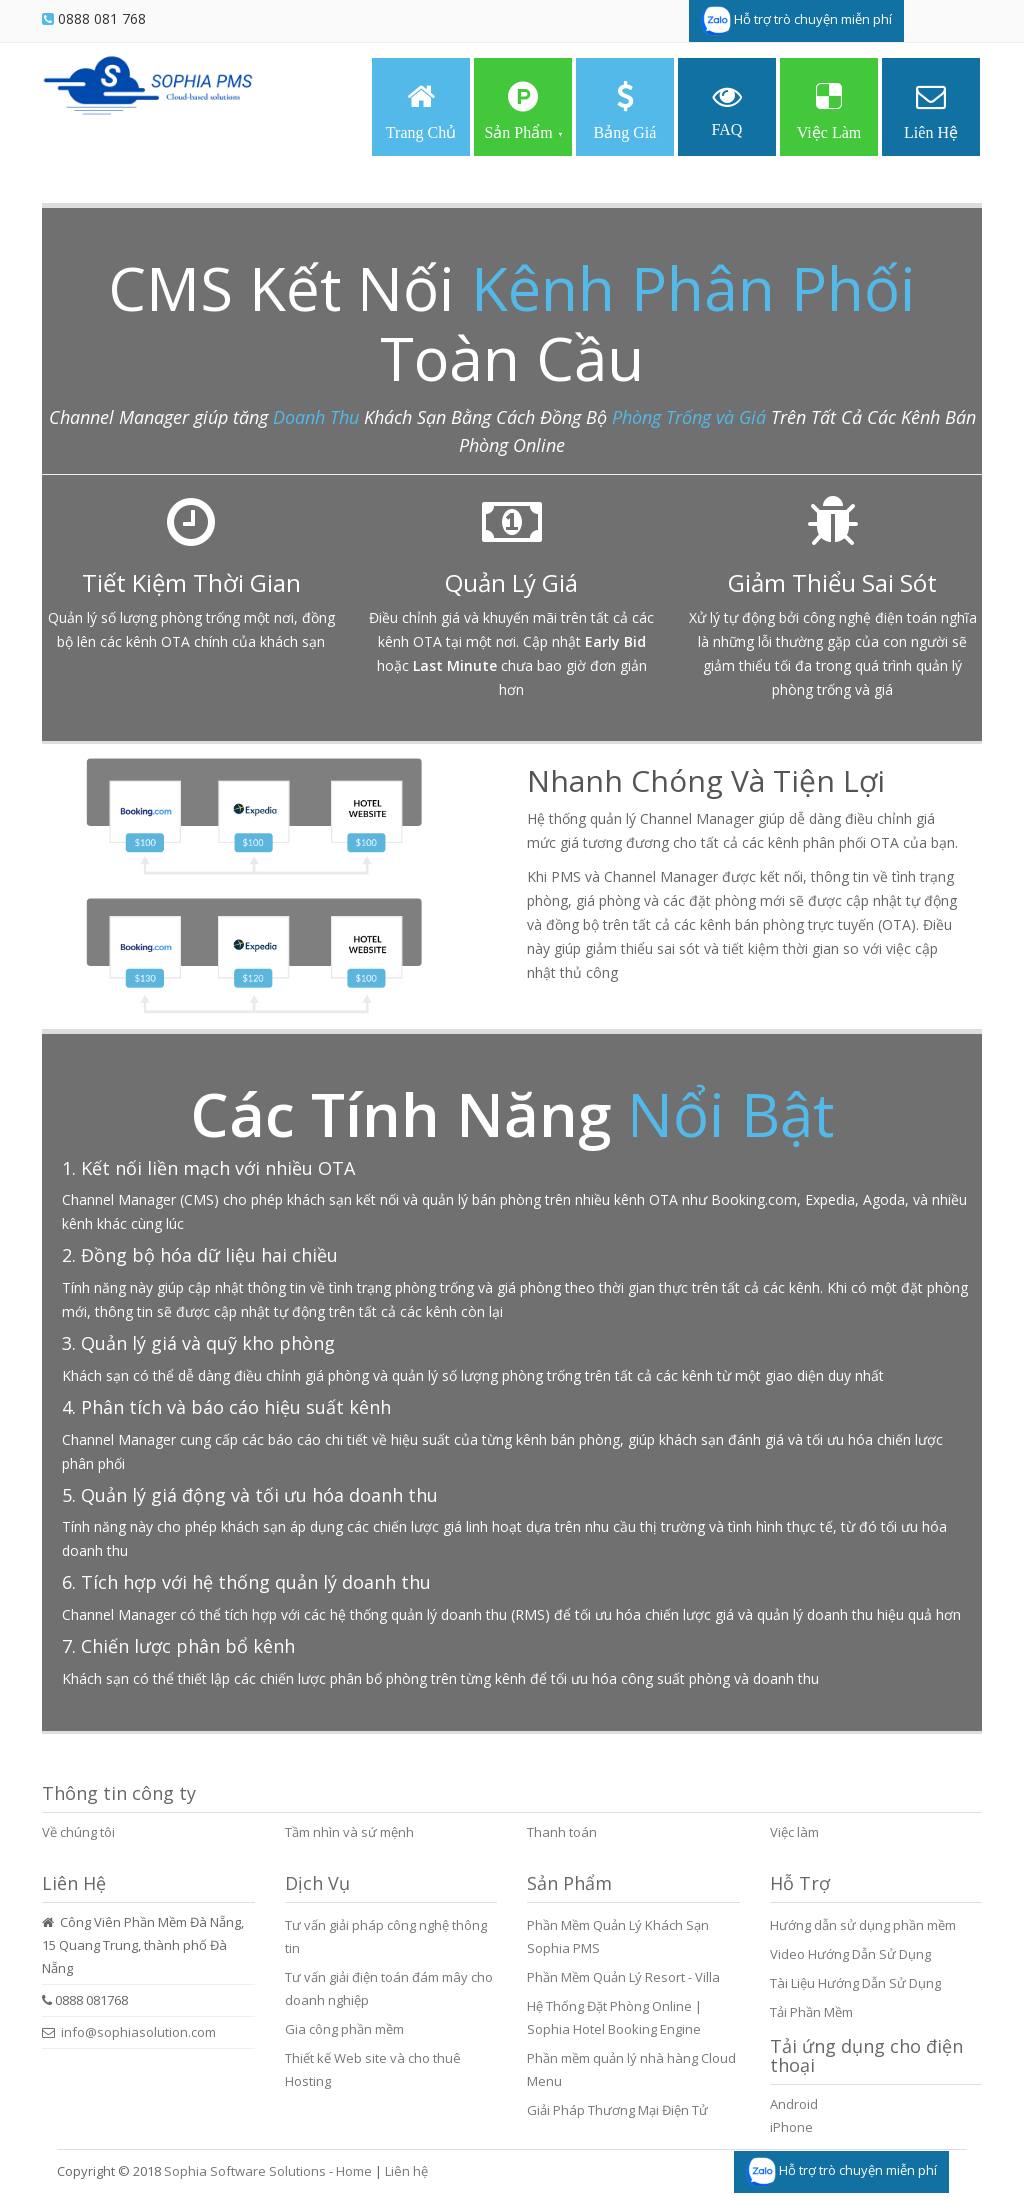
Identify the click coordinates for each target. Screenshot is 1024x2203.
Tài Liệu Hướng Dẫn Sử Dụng (855, 1983)
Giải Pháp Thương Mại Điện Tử (617, 2110)
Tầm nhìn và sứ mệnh (349, 1832)
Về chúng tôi (78, 1832)
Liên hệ (406, 2171)
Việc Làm (829, 111)
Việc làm (794, 1832)
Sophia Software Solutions (245, 2171)
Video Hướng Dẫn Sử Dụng (850, 1954)
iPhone (791, 2127)
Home (354, 2171)
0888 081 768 (102, 18)
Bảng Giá (625, 111)
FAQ (727, 109)
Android (794, 2104)
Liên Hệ (931, 111)
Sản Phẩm (522, 111)
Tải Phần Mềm (811, 2012)
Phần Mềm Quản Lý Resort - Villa (623, 1977)
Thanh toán (562, 1832)
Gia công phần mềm (344, 2029)
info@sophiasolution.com (138, 2032)
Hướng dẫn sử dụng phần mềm (863, 1925)
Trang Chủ (421, 111)
